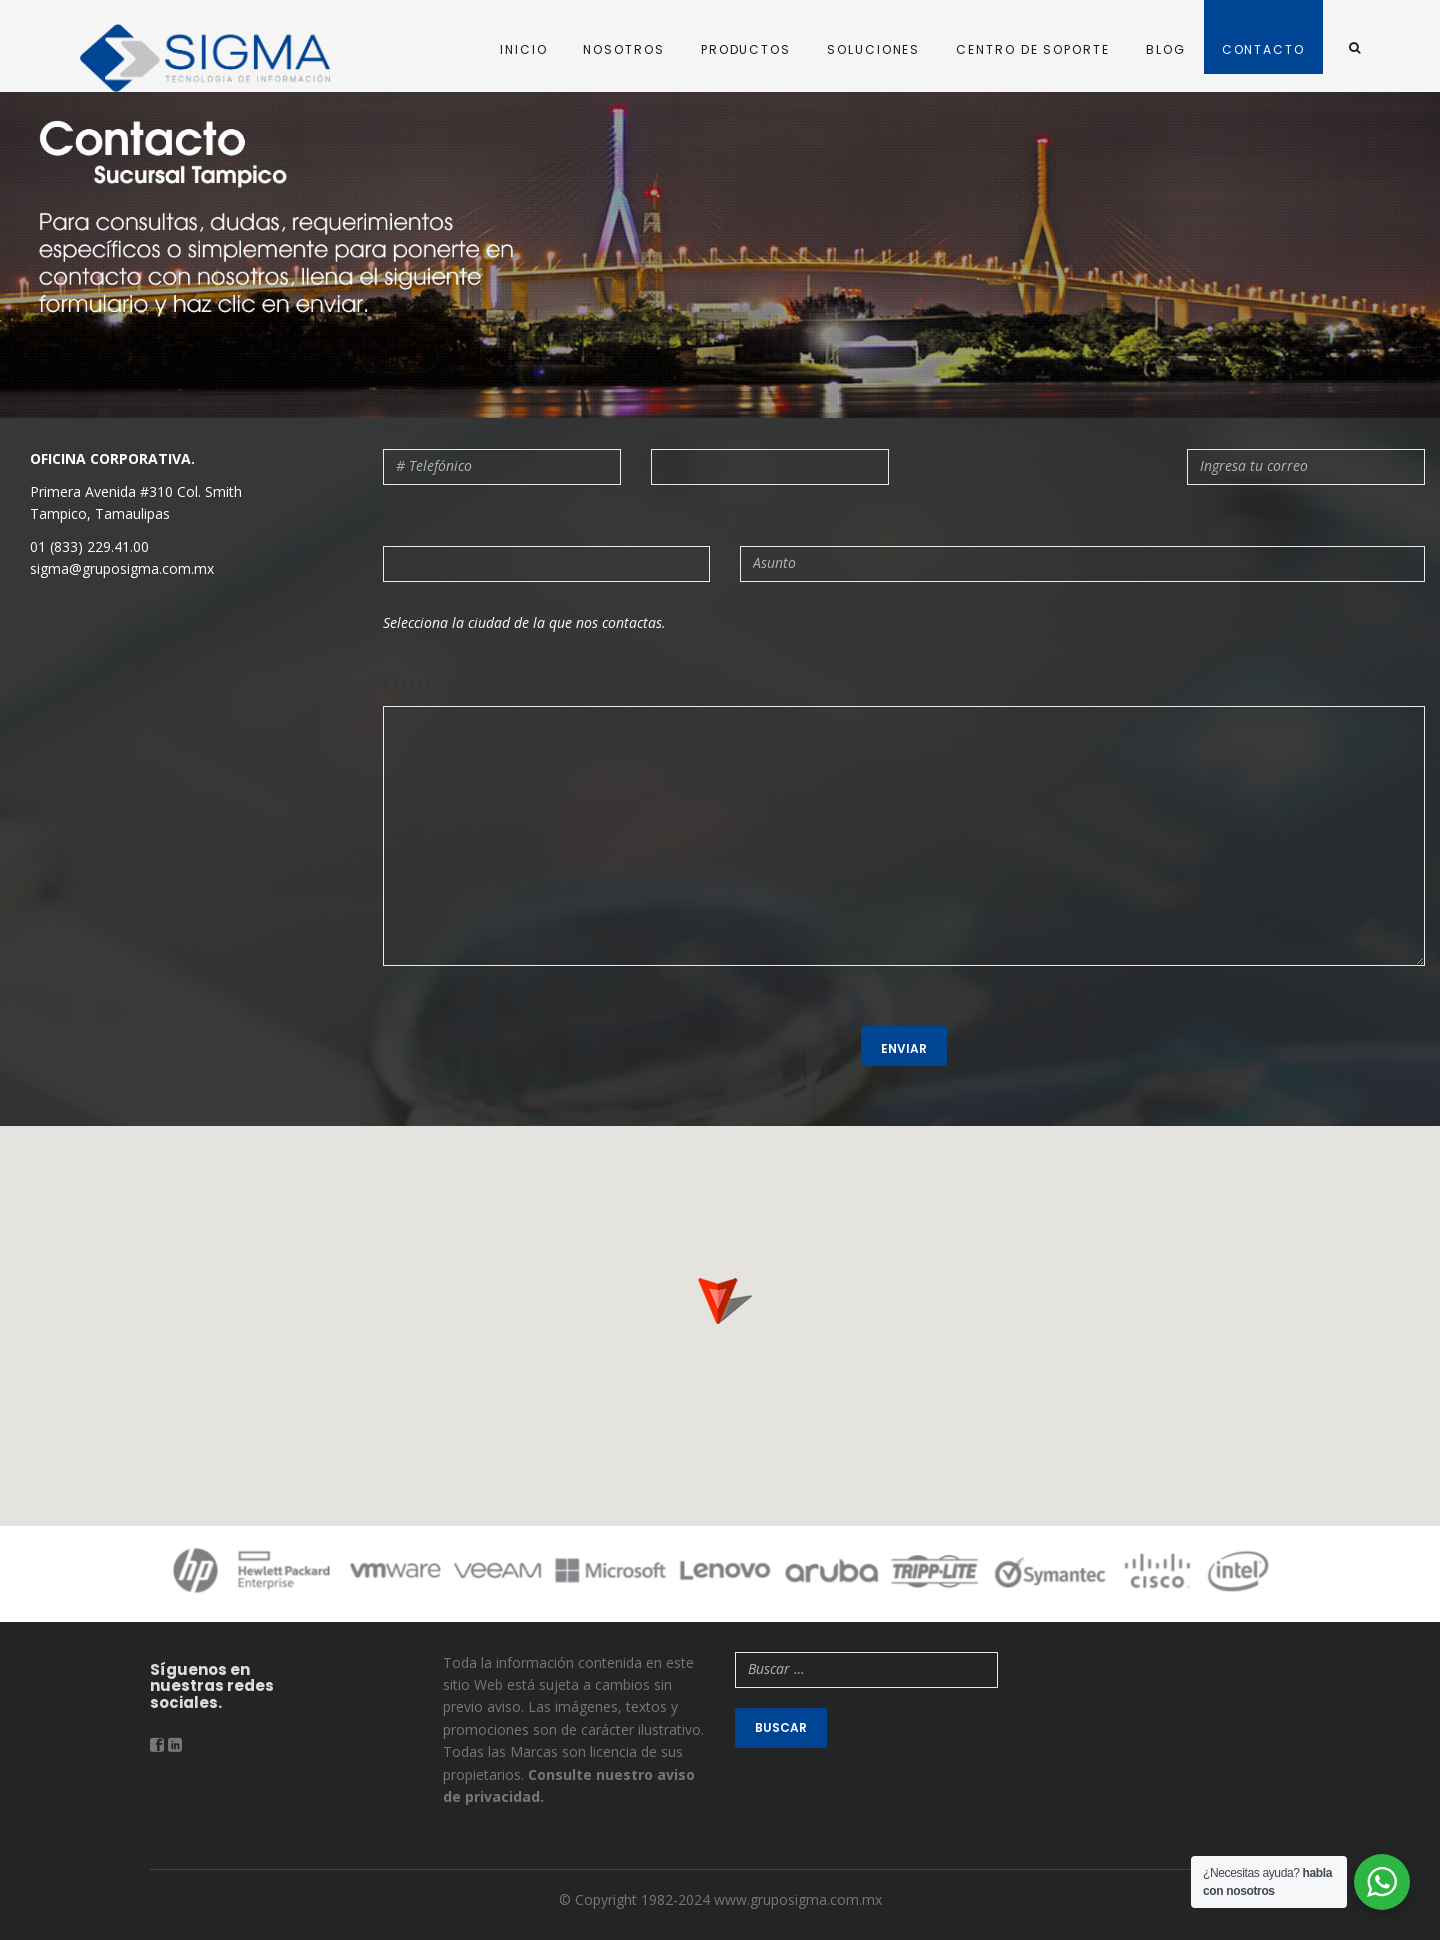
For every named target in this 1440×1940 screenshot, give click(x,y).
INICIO (524, 49)
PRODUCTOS (746, 49)
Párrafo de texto (451, 685)
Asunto (772, 525)
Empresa (948, 428)
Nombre (683, 428)
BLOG (1166, 49)
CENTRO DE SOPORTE (1033, 49)
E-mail (1213, 428)
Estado (410, 525)
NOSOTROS (623, 49)
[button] (720, 1294)
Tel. (400, 428)
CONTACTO (1263, 49)
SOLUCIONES (873, 49)
